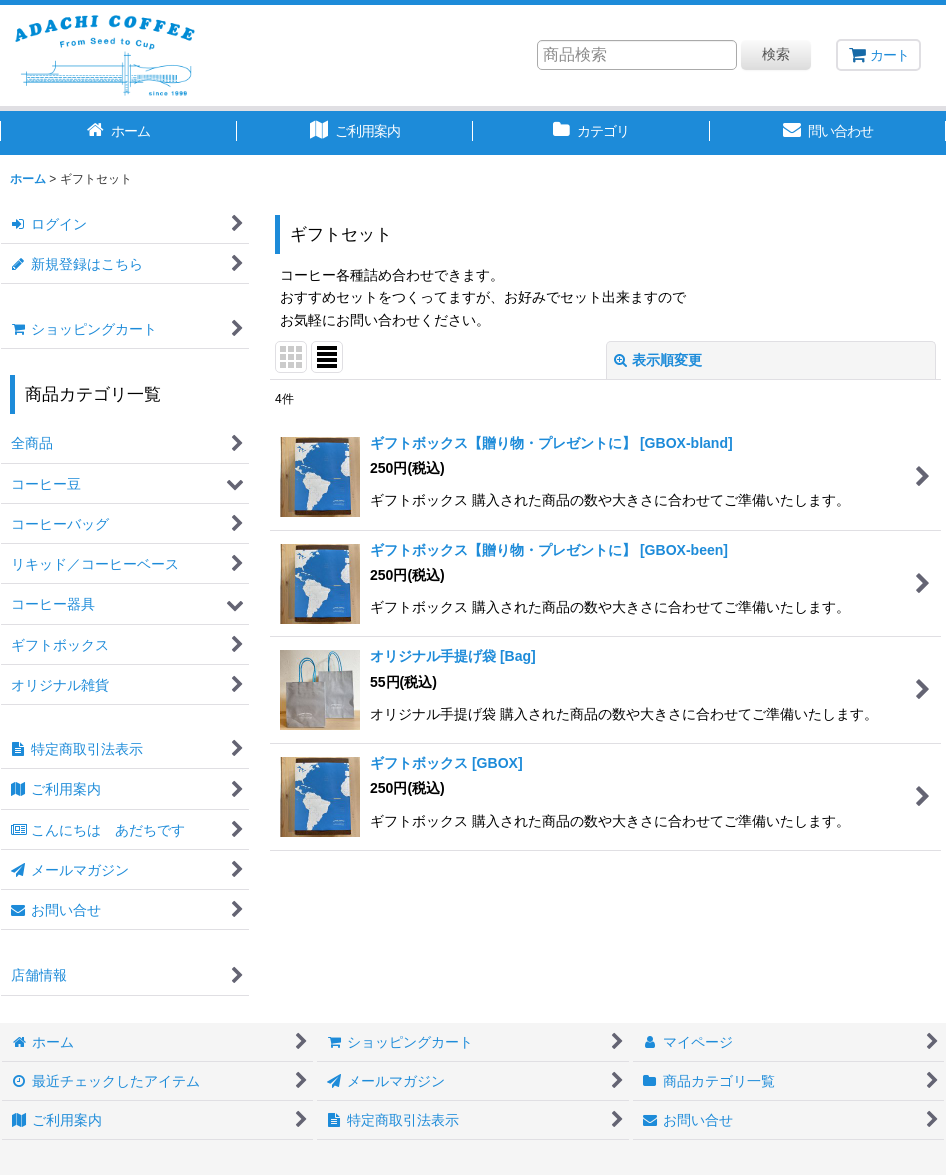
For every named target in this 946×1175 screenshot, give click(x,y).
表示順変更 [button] (658, 360)
